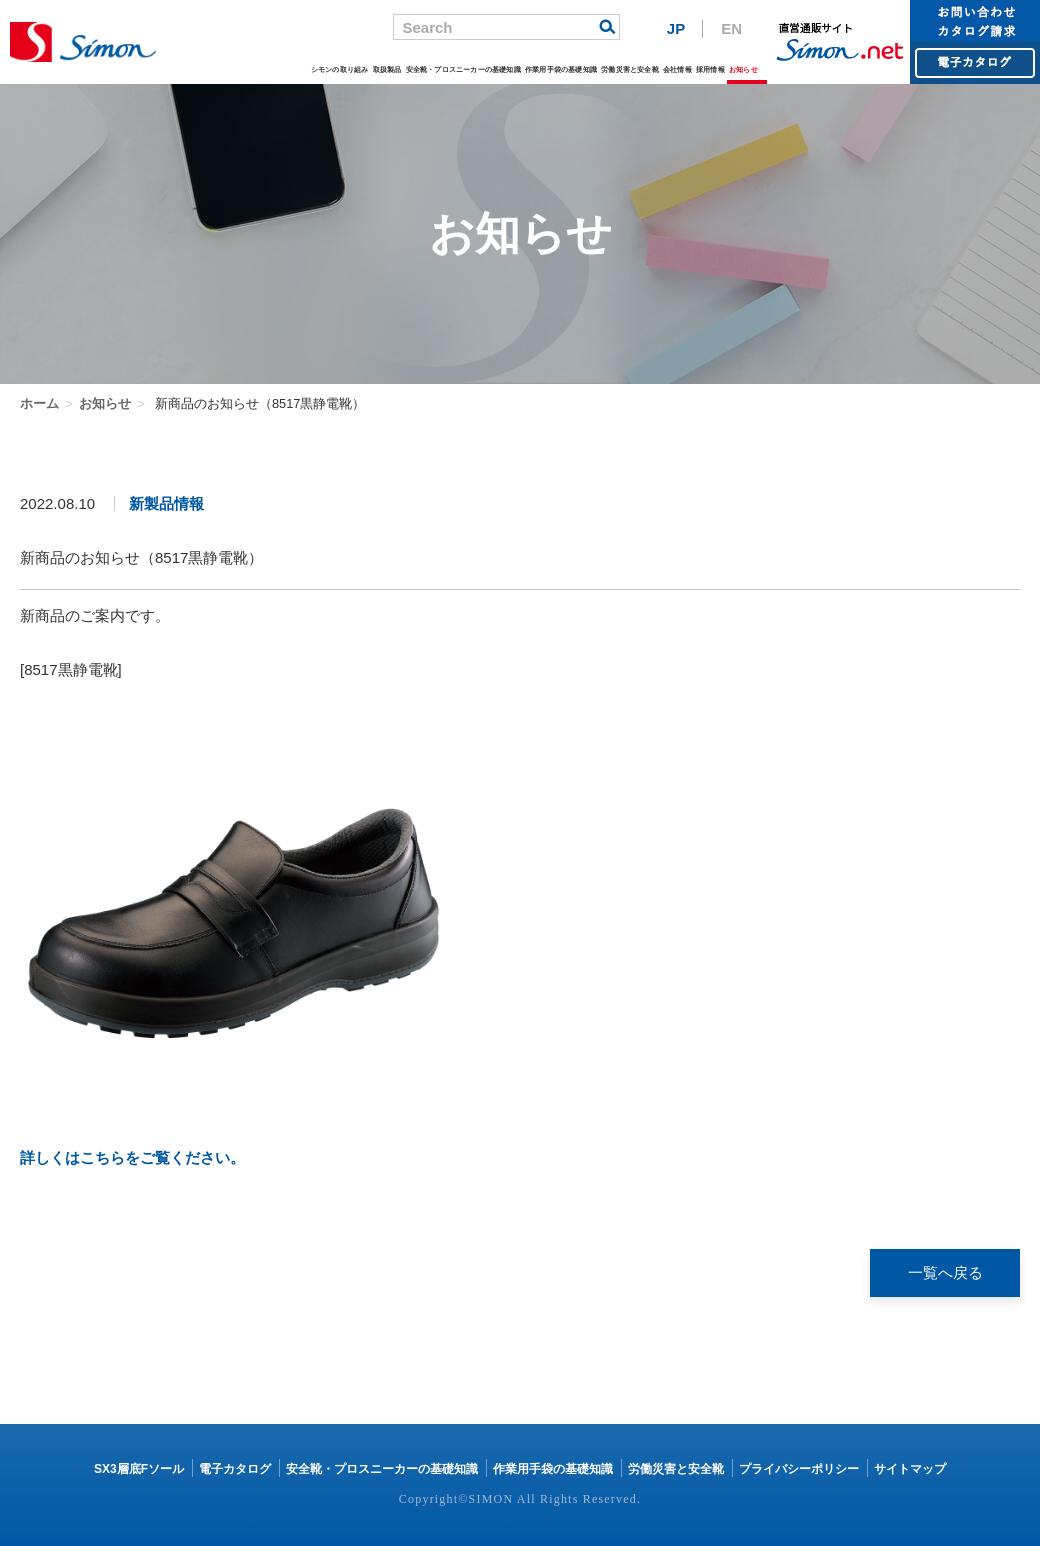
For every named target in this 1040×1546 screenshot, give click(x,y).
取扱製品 (387, 69)
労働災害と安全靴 (630, 69)
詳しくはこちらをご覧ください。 (132, 1157)
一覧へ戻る (945, 1272)
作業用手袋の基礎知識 (561, 69)
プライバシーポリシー (799, 1469)
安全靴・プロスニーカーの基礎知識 (463, 69)
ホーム (39, 403)
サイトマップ (910, 1469)
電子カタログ (235, 1469)
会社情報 (677, 69)
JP (676, 28)
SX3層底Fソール (139, 1469)
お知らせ (743, 69)
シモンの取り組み (340, 69)
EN (731, 28)
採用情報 (710, 69)
